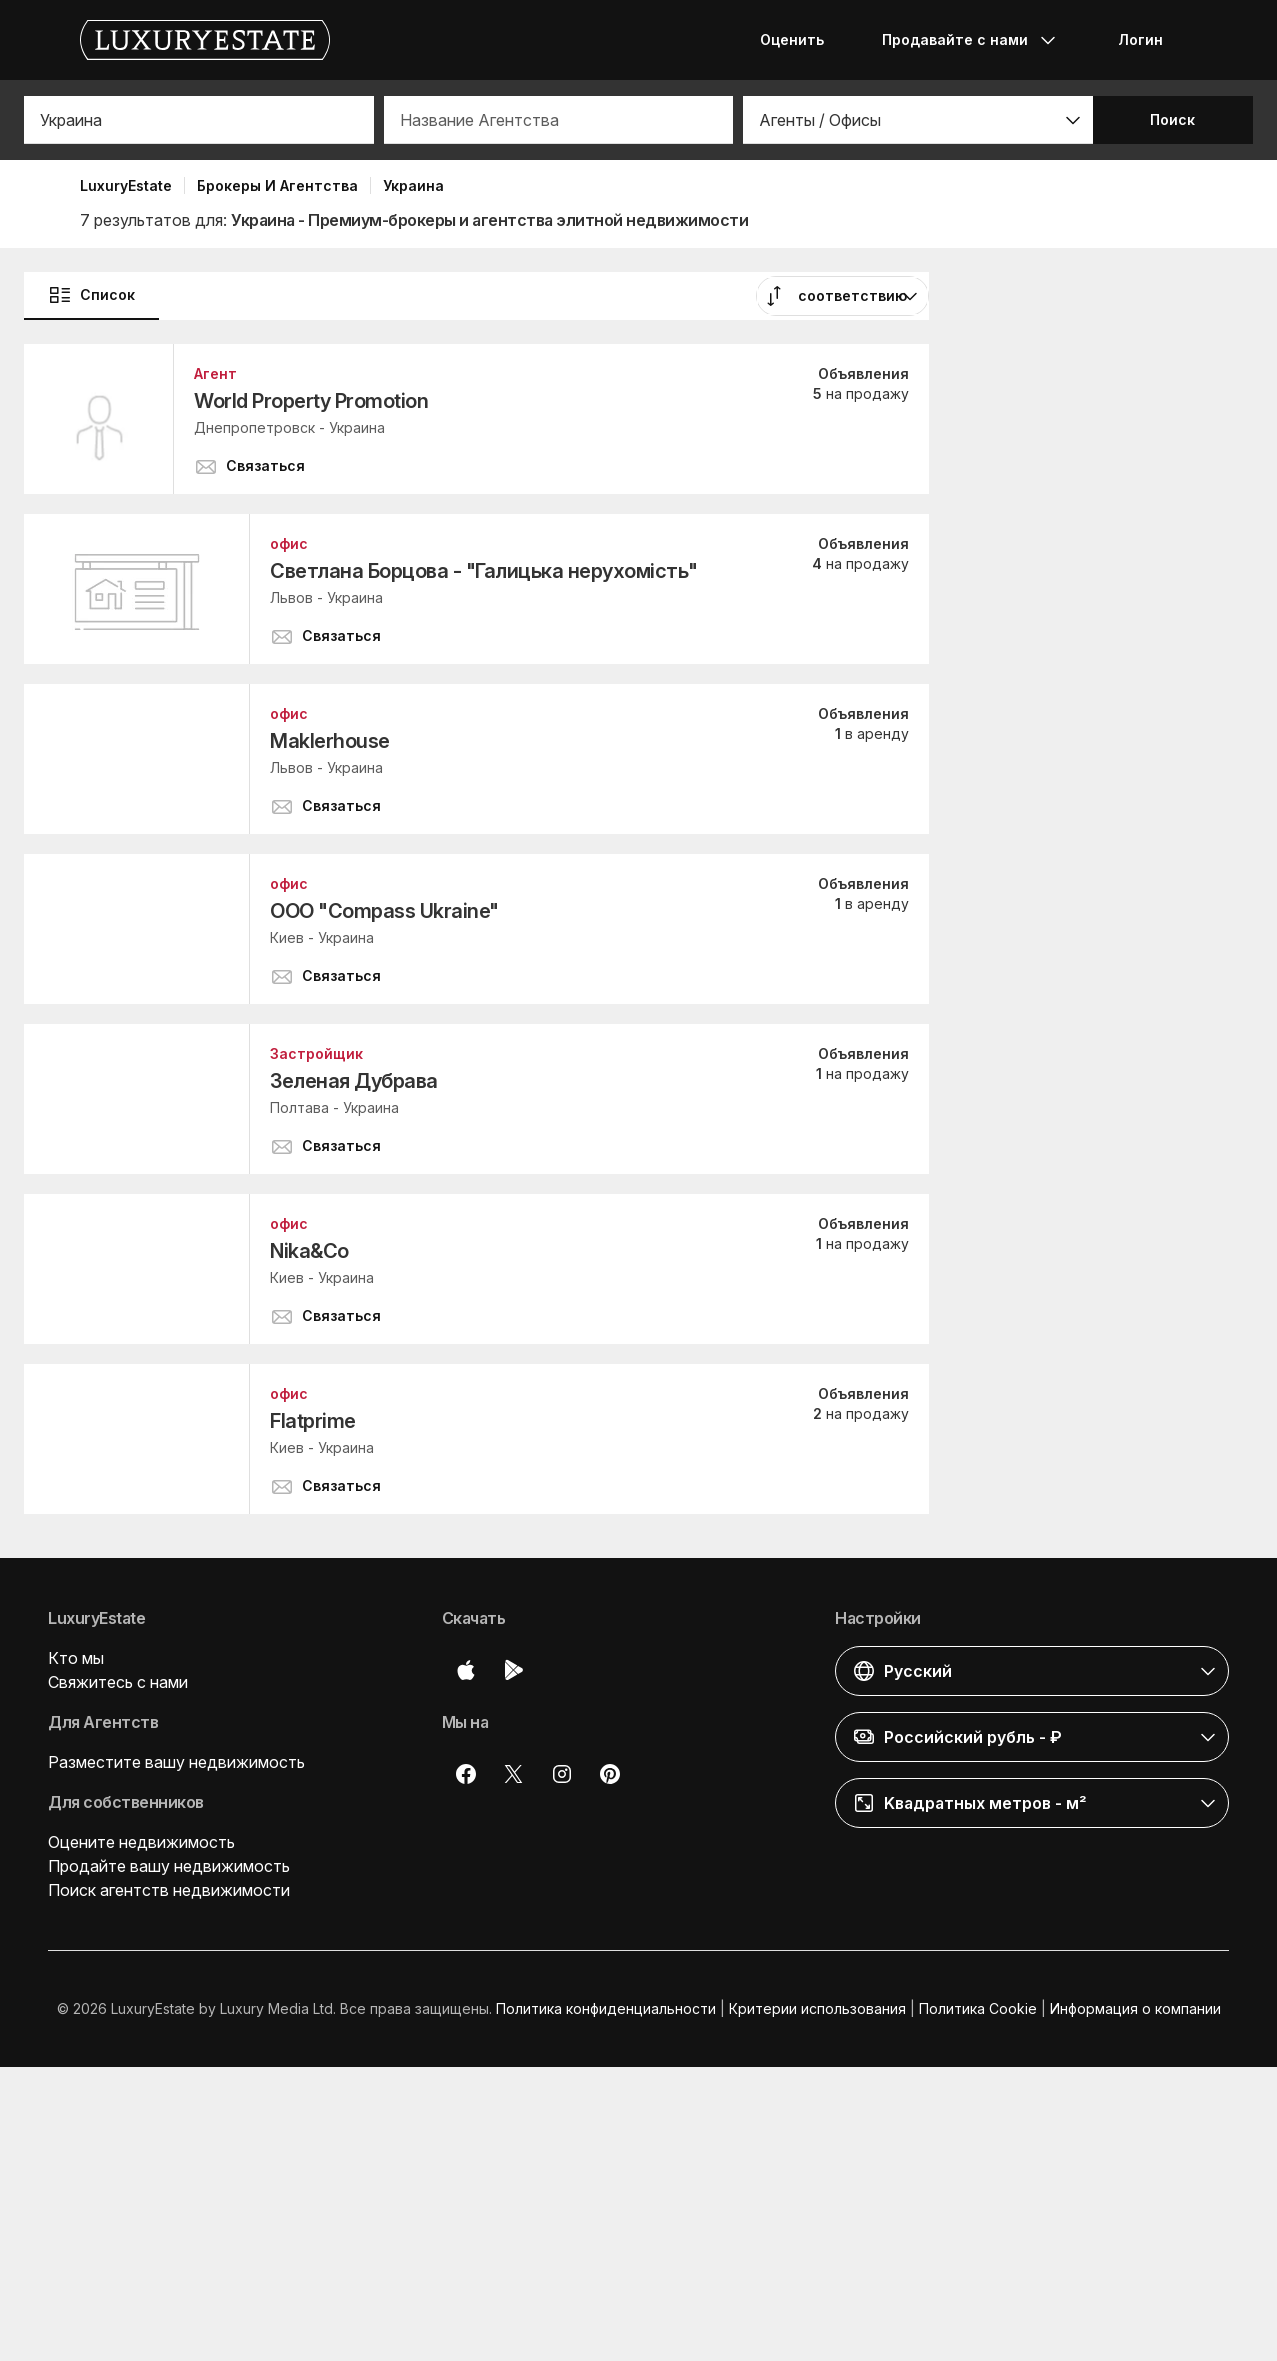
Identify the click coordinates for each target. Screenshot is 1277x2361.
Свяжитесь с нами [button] (118, 1682)
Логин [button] (1140, 39)
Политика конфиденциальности (606, 2008)
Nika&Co (309, 1251)
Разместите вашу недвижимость (176, 1762)
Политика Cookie (978, 2008)
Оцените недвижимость (141, 1842)
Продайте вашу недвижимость (169, 1866)
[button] (918, 120)
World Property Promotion (311, 401)
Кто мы (76, 1658)
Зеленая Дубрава (354, 1081)
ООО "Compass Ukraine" (384, 911)
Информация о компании (1135, 2008)
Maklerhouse (330, 741)
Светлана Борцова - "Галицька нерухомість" (484, 571)
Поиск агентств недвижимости (169, 1890)
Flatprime (313, 1421)
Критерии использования (817, 2008)
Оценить (792, 39)
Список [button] (91, 295)
